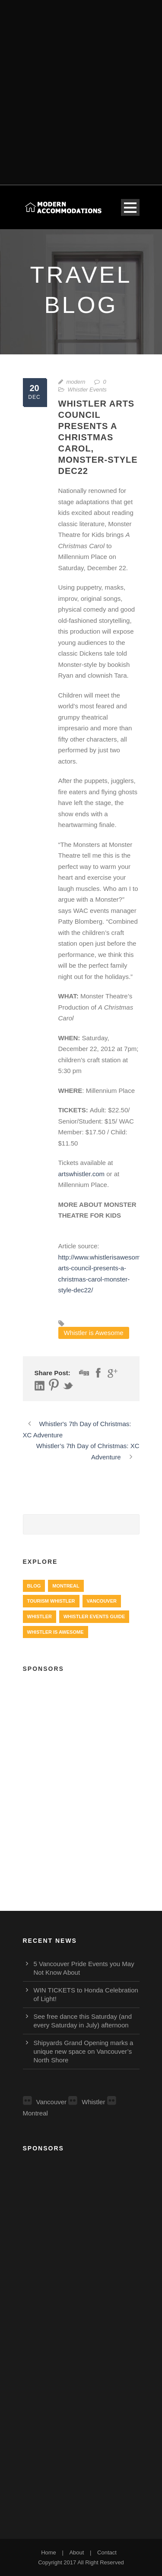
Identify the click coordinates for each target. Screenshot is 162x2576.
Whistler (86, 2102)
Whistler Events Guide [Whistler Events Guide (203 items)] (94, 1616)
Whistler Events (87, 389)
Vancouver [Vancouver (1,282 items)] (102, 1601)
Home (48, 2552)
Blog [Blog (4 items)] (34, 1585)
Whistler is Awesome (94, 1332)
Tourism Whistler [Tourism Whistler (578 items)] (51, 1601)
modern (76, 382)
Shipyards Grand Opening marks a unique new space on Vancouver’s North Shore (83, 2051)
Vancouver (45, 2102)
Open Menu (130, 207)
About (76, 2552)
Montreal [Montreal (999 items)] (65, 1585)
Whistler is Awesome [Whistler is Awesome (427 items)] (55, 1632)
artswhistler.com (81, 1174)
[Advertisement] (81, 87)
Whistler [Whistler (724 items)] (39, 1616)
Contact (107, 2552)
